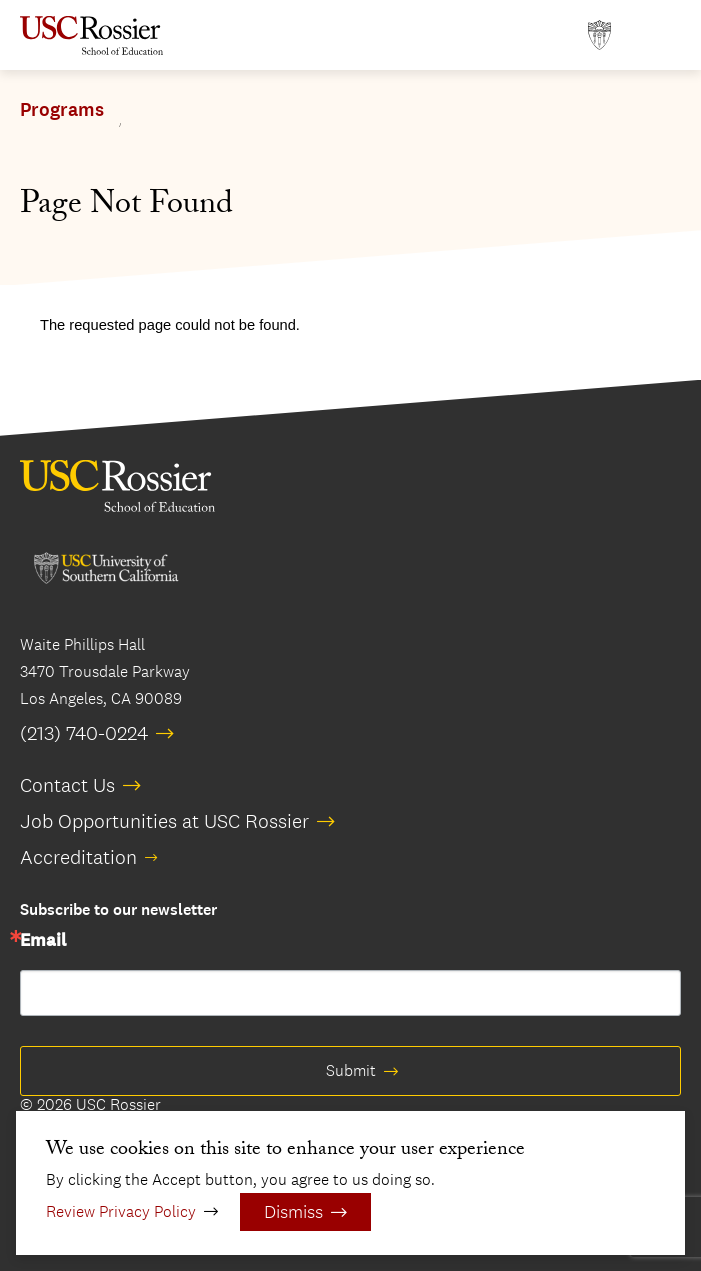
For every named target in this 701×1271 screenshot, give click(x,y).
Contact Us (67, 785)
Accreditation (78, 857)
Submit (351, 1070)
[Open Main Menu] (661, 35)
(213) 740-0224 (84, 733)
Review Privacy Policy (121, 1211)
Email (43, 941)
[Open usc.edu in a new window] (599, 35)
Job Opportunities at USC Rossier (164, 821)
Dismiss (293, 1212)
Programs (62, 110)
